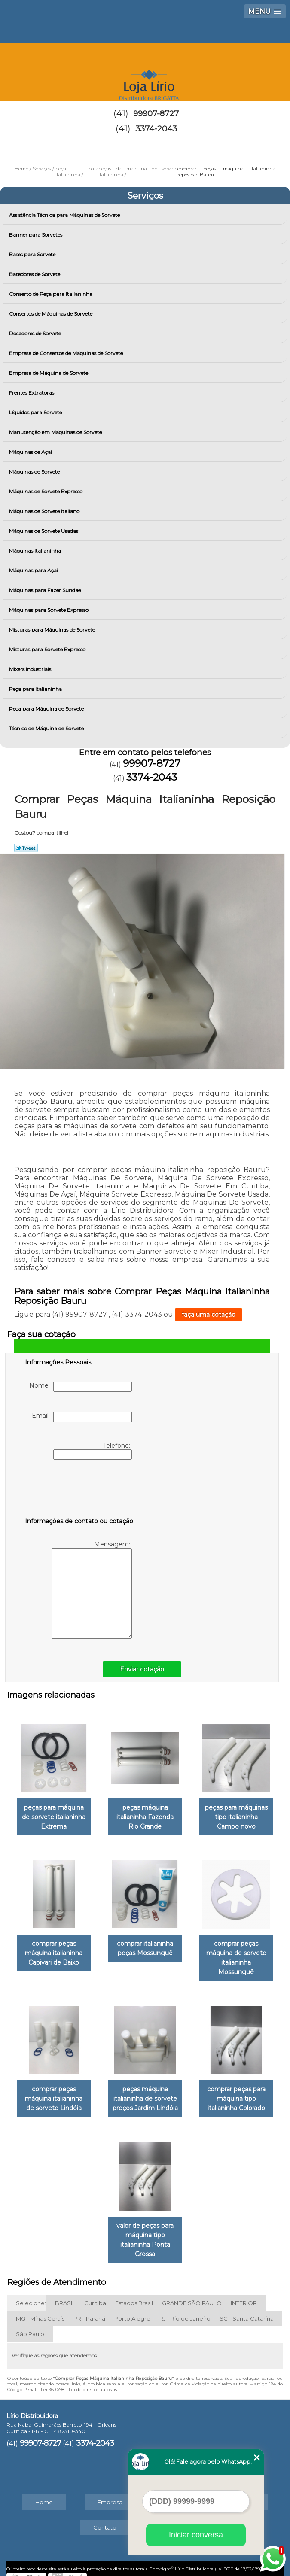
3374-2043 (156, 129)
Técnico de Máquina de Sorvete (47, 728)
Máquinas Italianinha (35, 550)
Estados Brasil (134, 2295)
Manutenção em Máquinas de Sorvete (56, 432)
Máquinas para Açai (34, 570)
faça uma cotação (208, 1314)
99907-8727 (156, 113)
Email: (82, 1417)
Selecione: (31, 2295)
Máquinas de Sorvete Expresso (46, 491)
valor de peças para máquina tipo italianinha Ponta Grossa (145, 2233)
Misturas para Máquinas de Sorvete (52, 629)
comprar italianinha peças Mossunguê (145, 1944)
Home (44, 2494)
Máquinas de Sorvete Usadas (44, 531)
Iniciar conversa (196, 2534)
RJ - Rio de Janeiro (185, 2311)
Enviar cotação (142, 1669)
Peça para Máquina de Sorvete (47, 708)
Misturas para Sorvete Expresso (48, 649)
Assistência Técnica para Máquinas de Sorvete (65, 215)
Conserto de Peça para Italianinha (51, 294)
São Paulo (30, 2326)
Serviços (145, 196)
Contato (104, 2520)
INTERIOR (244, 2295)
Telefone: (92, 1451)
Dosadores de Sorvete (35, 333)
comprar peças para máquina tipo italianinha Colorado (236, 2093)
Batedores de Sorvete (35, 274)
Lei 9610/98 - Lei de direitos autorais (79, 2382)
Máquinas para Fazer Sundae (45, 590)
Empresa (110, 2494)
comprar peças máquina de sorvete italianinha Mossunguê (236, 1954)
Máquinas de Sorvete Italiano (45, 511)
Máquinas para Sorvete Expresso (49, 610)
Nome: (80, 1387)
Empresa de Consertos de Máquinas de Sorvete (66, 353)
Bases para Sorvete (33, 254)
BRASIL (65, 2295)
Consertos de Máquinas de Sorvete (51, 313)
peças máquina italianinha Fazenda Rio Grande (145, 1814)
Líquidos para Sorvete (36, 412)
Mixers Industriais (30, 669)
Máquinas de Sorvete (35, 471)
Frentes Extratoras (32, 392)
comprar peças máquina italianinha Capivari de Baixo (53, 1949)
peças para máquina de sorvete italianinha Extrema (53, 1814)
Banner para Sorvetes (36, 234)
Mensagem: (92, 1589)
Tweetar (26, 848)
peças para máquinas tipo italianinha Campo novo (236, 1814)
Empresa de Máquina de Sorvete (49, 373)
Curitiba (95, 2295)
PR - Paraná (89, 2311)
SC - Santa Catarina (247, 2311)
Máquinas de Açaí (31, 452)
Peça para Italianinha (36, 689)
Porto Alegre (132, 2311)
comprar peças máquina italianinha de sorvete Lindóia (53, 2093)
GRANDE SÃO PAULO (192, 2295)
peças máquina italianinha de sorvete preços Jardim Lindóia (145, 2093)
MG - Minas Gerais (40, 2311)
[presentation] (79, 1490)
